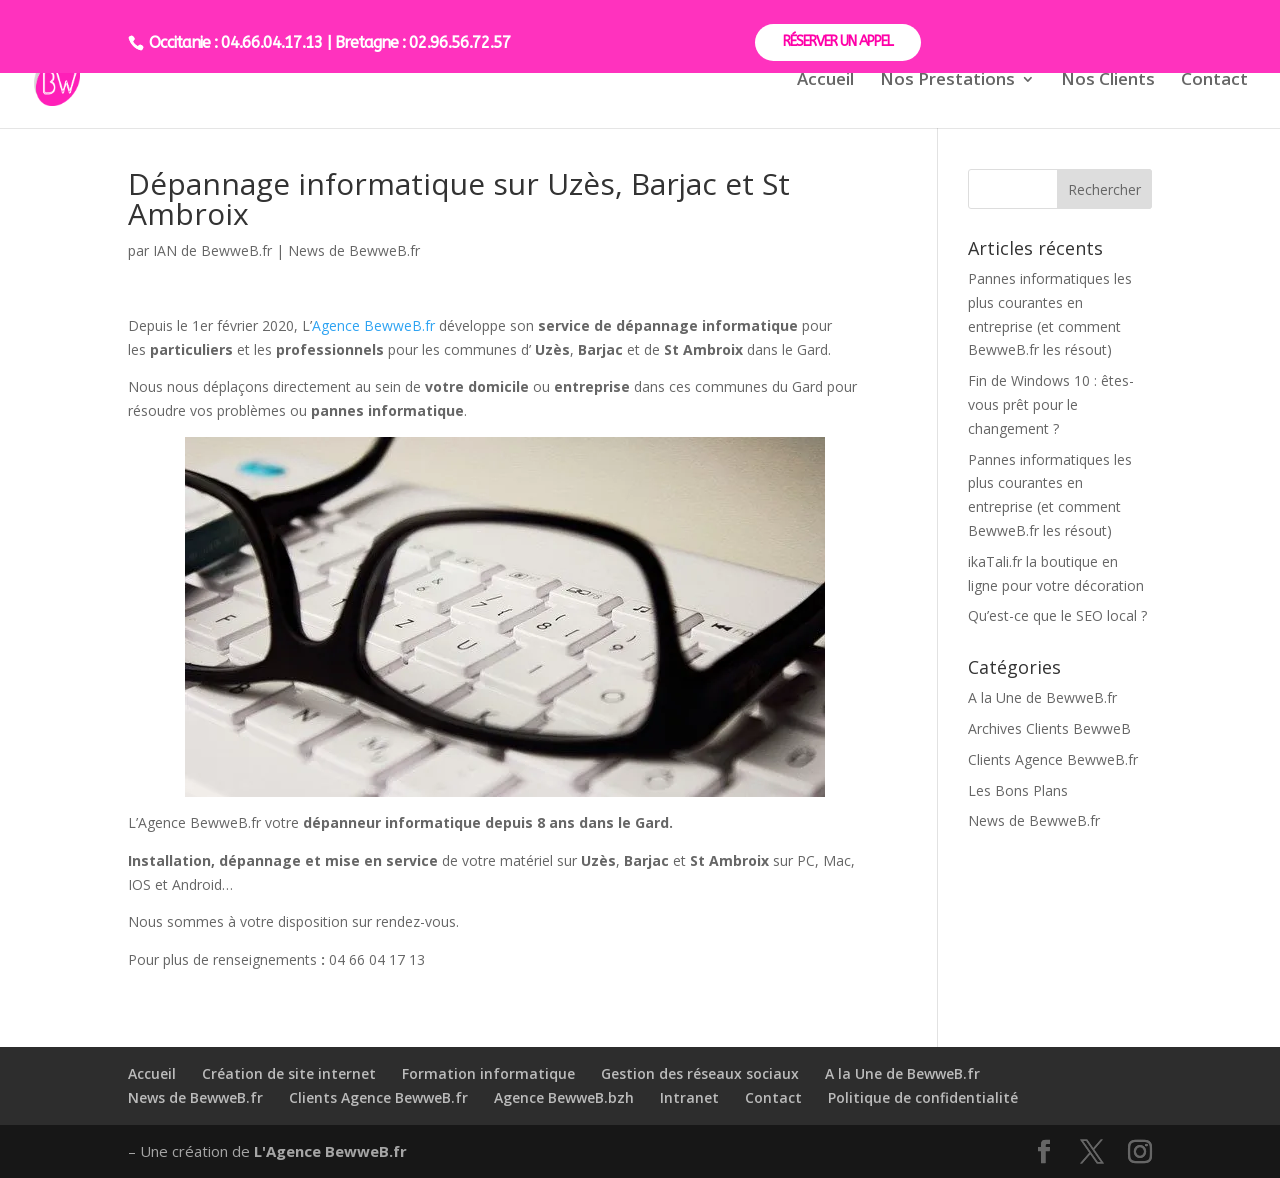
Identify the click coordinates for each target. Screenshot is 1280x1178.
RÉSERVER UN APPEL (838, 41)
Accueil (825, 81)
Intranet (689, 1097)
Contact (1214, 81)
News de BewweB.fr (354, 250)
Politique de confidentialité (923, 1097)
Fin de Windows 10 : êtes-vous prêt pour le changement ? (1051, 404)
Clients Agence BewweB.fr (1053, 759)
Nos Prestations (947, 81)
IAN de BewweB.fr (212, 250)
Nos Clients (1108, 81)
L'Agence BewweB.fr (330, 1151)
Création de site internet (289, 1073)
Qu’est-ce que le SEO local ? (1057, 615)
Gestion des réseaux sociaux (700, 1073)
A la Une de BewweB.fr (1042, 697)
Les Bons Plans (1018, 790)
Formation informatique (488, 1073)
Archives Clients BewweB (1049, 728)
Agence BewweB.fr (373, 325)
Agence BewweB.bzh (564, 1097)
